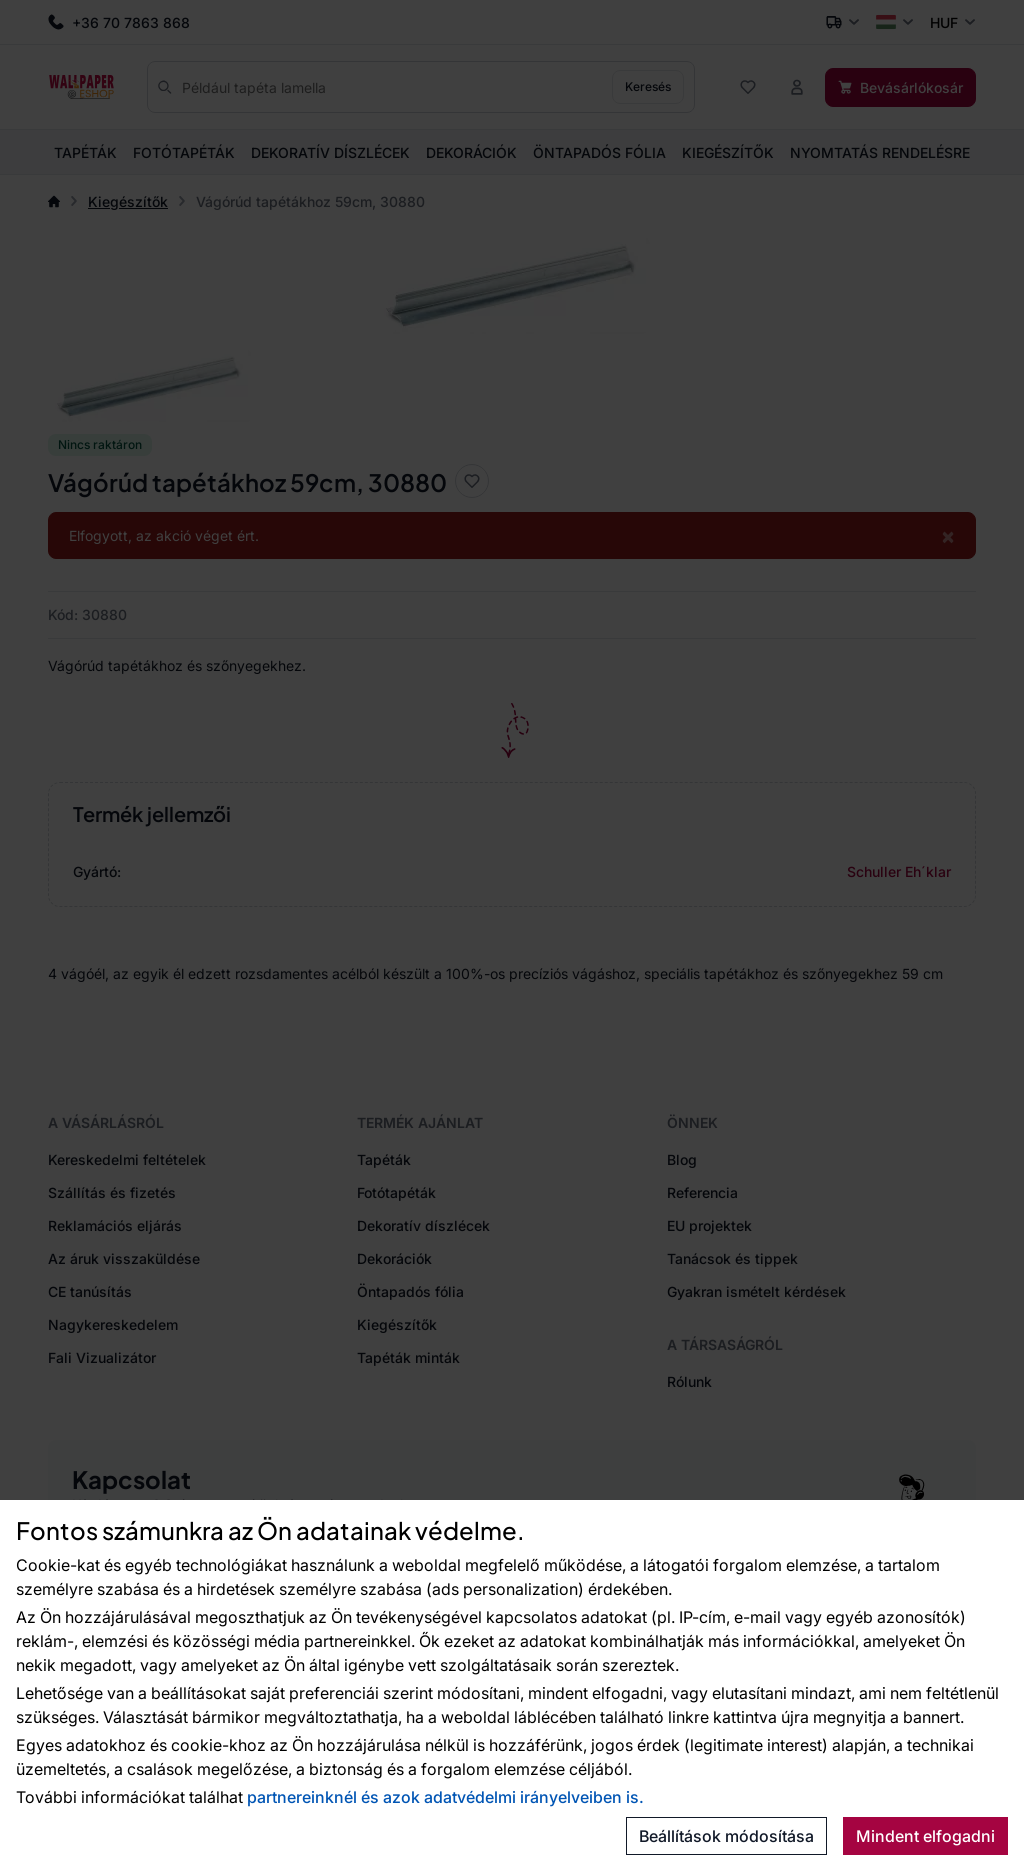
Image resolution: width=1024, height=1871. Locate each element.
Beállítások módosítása (726, 1836)
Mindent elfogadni (925, 1836)
